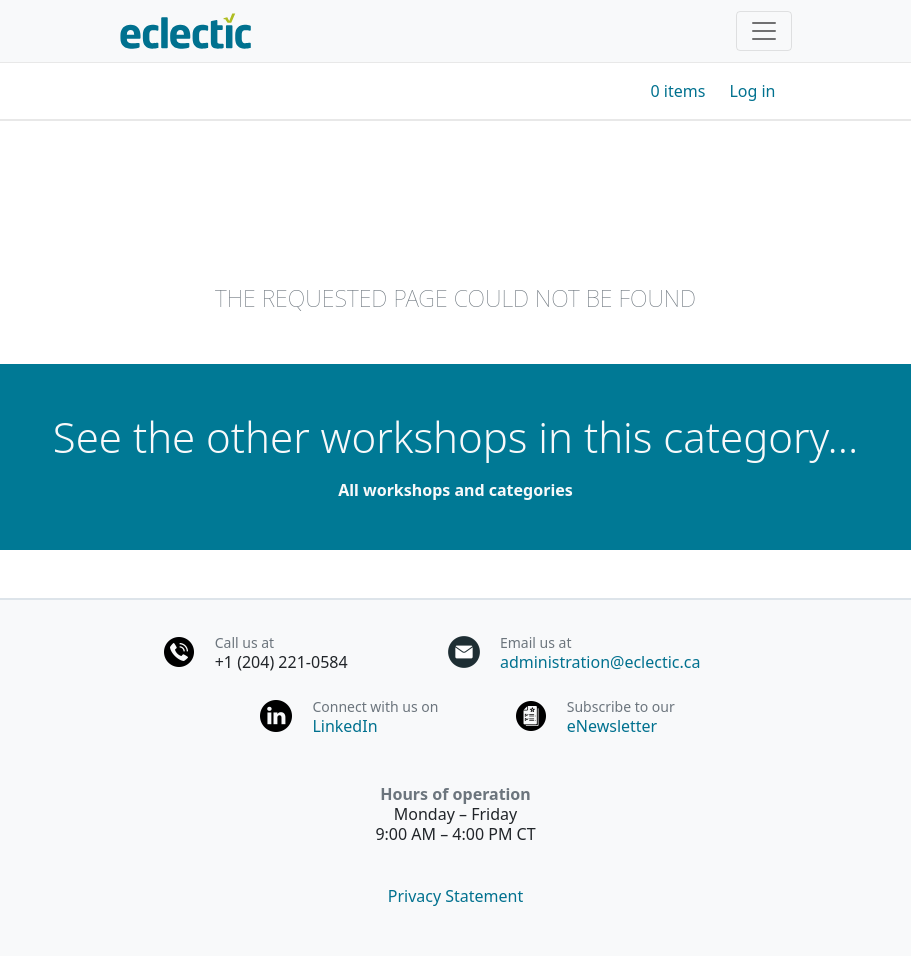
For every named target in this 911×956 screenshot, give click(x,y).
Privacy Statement (456, 896)
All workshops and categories (455, 490)
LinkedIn (344, 726)
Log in (752, 91)
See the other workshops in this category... (455, 436)
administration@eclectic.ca (600, 662)
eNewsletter (612, 726)
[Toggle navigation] (764, 31)
